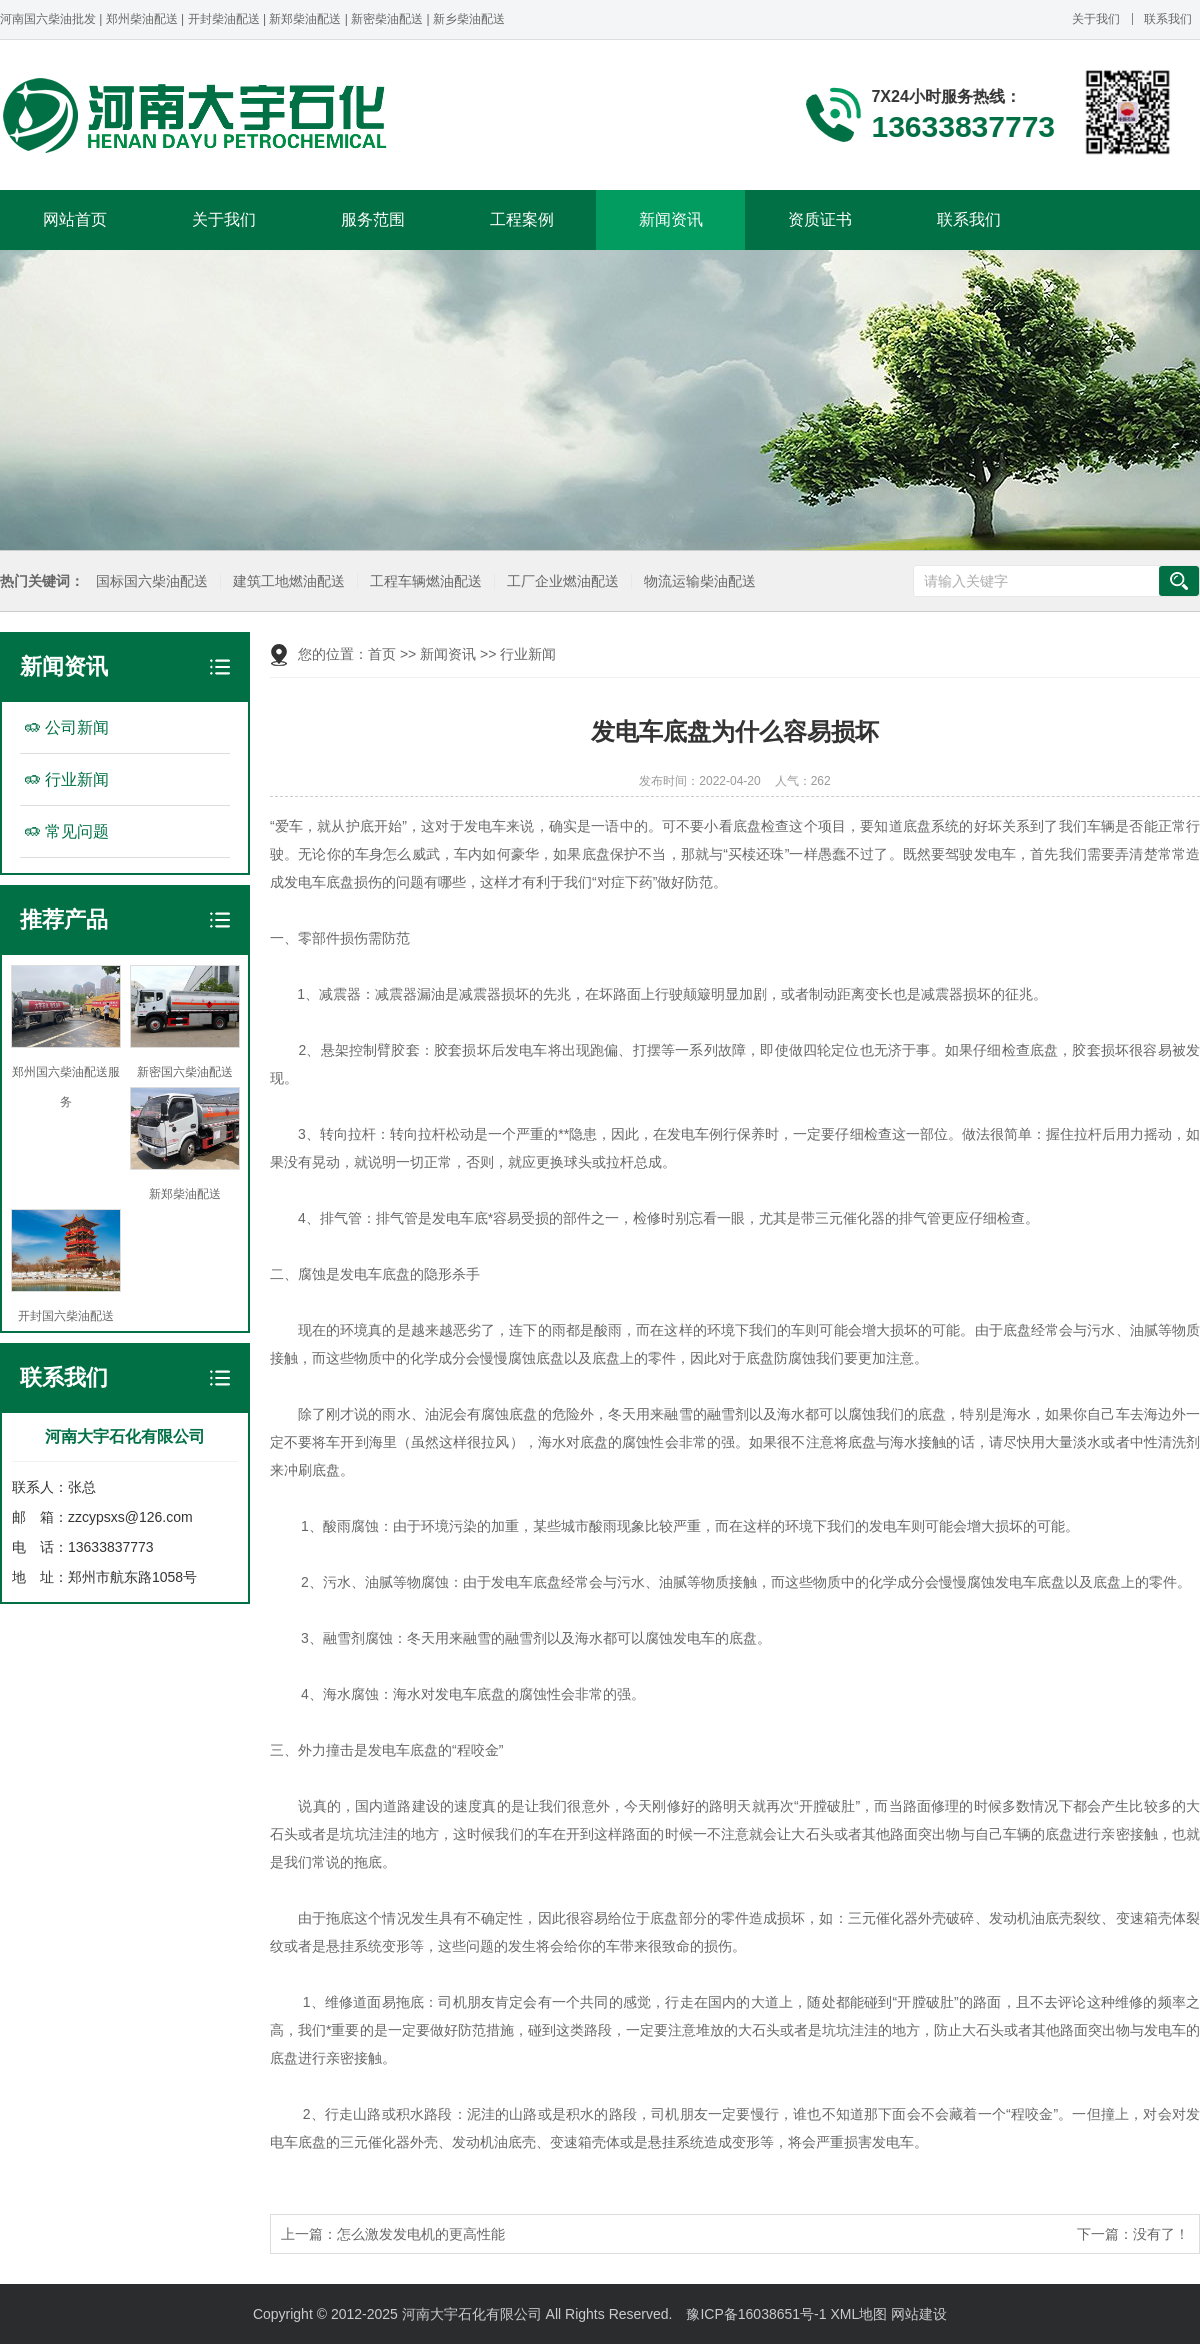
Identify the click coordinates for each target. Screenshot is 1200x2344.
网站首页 (75, 219)
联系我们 (1168, 19)
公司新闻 (77, 727)
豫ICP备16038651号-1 (756, 2314)
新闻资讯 (671, 219)
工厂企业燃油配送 (562, 581)
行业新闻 (77, 779)
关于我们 (1096, 19)
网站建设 (919, 2314)
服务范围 (373, 219)
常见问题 (77, 831)
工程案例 (522, 219)
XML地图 (858, 2314)
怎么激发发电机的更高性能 (421, 2234)
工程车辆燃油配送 (425, 581)
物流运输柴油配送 (699, 581)
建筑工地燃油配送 (288, 581)
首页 (382, 654)
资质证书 (820, 219)
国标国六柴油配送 (151, 581)
